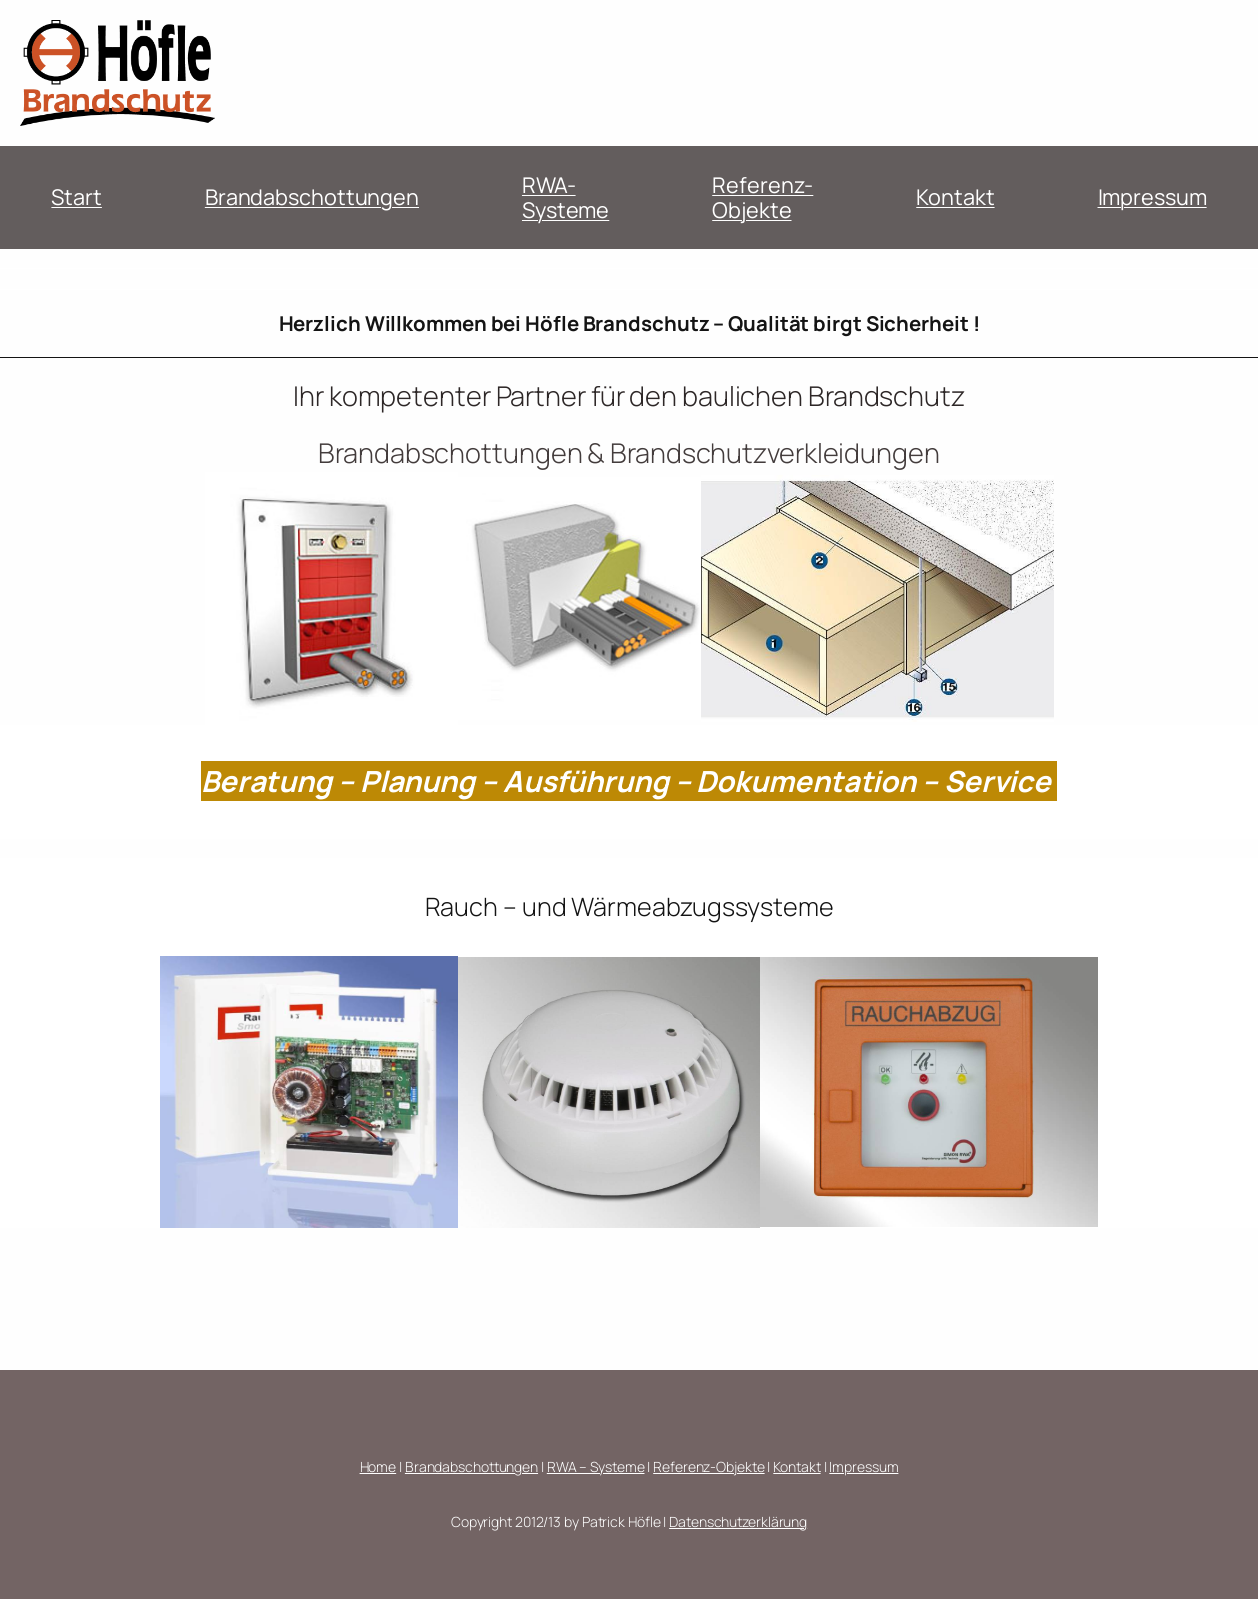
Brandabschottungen (312, 197)
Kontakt (955, 197)
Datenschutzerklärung (738, 1521)
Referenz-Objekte (762, 197)
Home (378, 1466)
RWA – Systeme (596, 1466)
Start (76, 197)
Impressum (1152, 197)
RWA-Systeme (565, 197)
